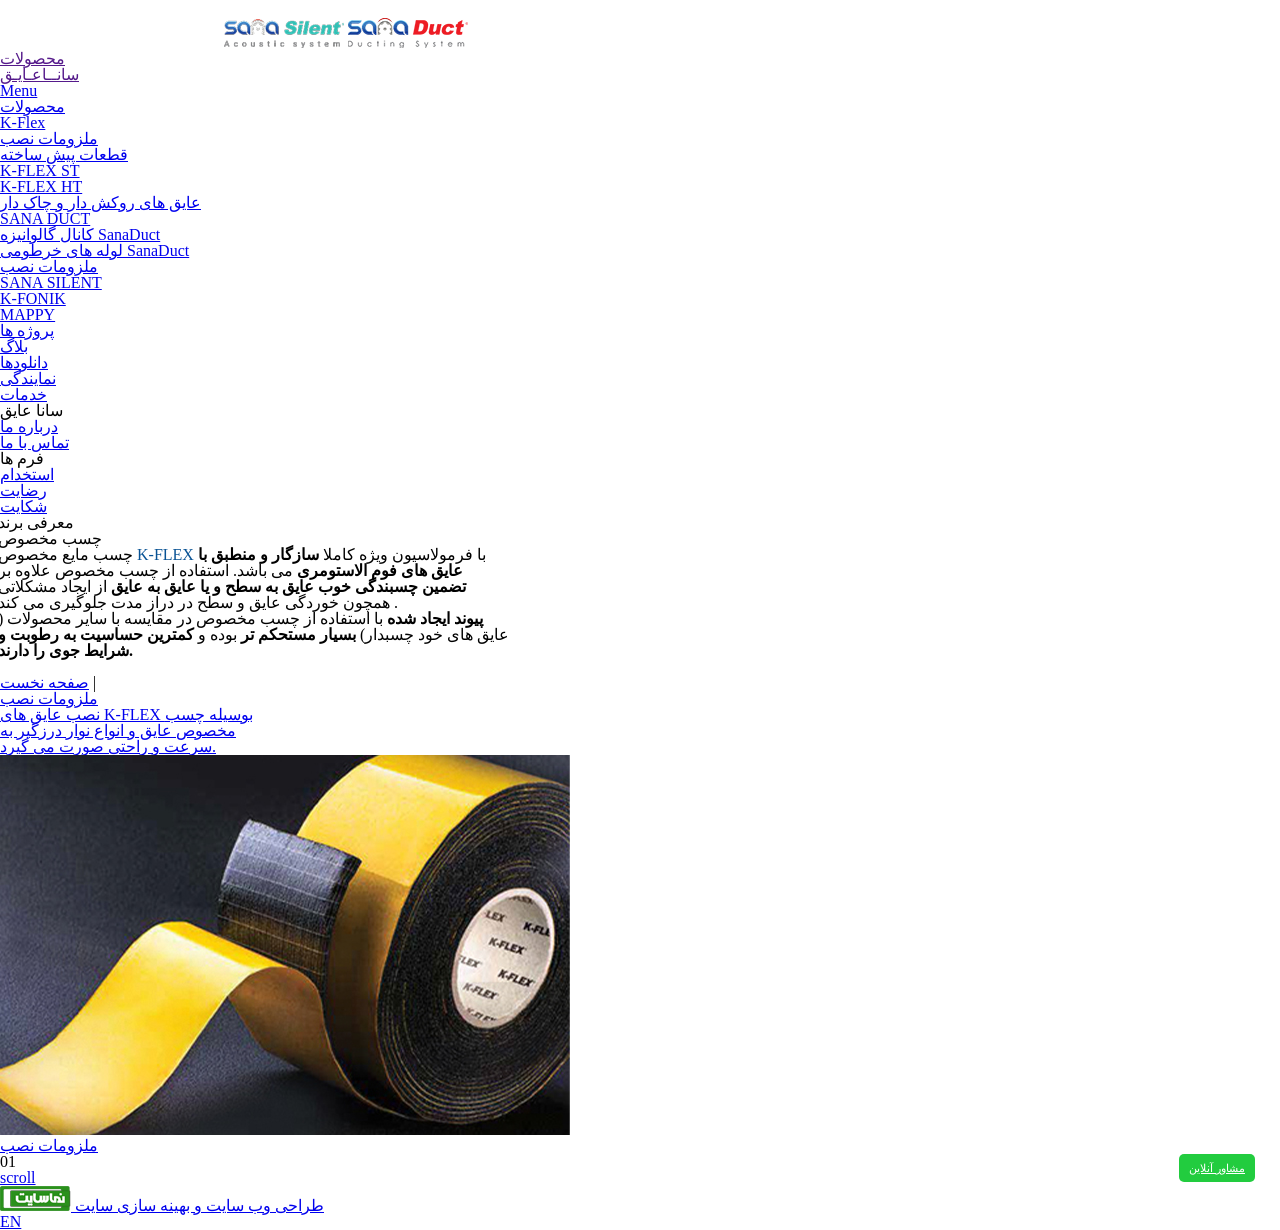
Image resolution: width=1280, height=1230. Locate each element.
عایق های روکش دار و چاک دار (100, 202)
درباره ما (29, 426)
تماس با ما (34, 442)
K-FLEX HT (41, 186)
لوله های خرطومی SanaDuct (94, 250)
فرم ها (22, 458)
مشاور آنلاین (1217, 1168)
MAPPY (27, 314)
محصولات (32, 106)
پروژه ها (27, 330)
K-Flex (22, 122)
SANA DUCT (45, 218)
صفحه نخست (44, 682)
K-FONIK (33, 298)
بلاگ (14, 346)
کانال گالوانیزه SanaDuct (80, 234)
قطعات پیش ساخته (64, 154)
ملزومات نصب (49, 138)
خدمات (23, 394)
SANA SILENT (51, 282)
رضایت (23, 490)
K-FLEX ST (40, 170)
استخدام (27, 474)
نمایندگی (28, 378)
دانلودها (24, 362)
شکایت (23, 506)
